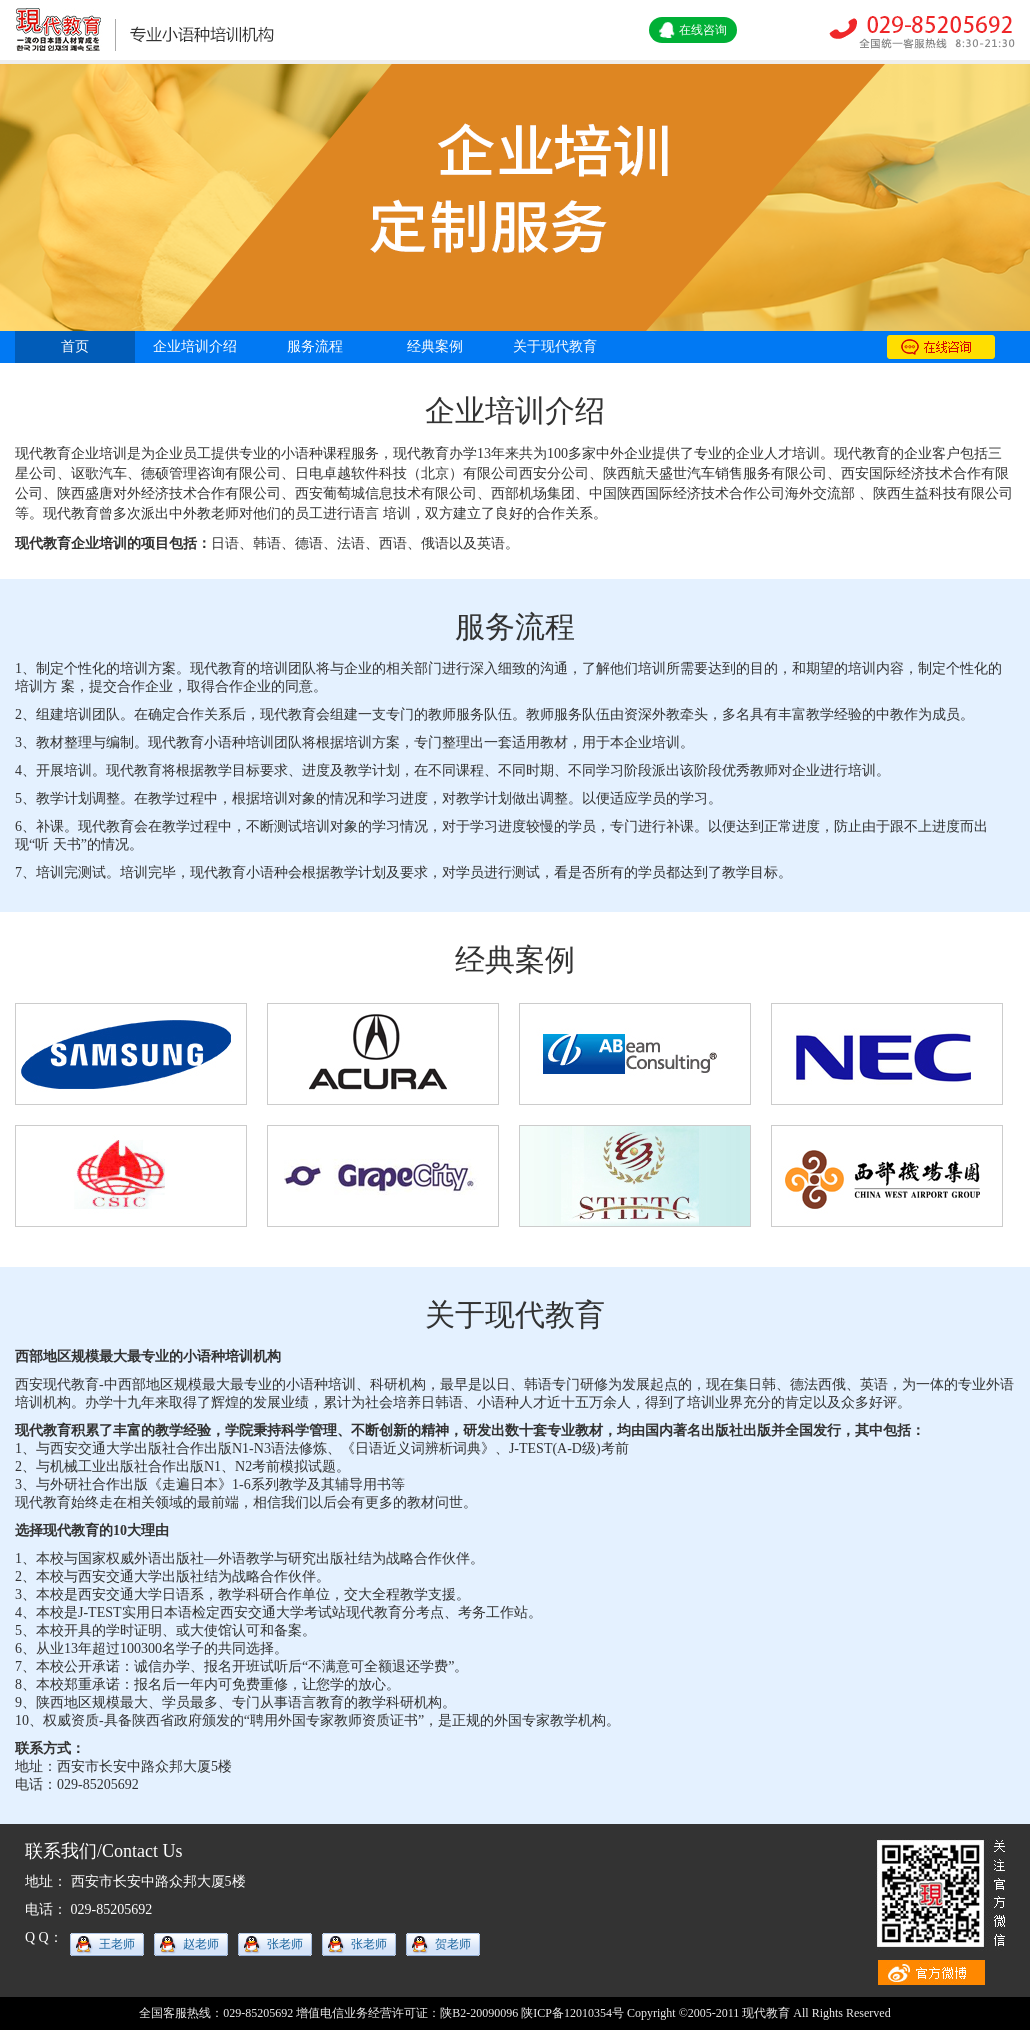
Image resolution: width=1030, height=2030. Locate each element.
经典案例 (435, 346)
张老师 (285, 1944)
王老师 (117, 1944)
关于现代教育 (555, 346)
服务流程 (315, 346)
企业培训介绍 (195, 346)
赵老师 (201, 1944)
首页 (75, 346)
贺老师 (453, 1944)
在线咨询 (703, 30)
